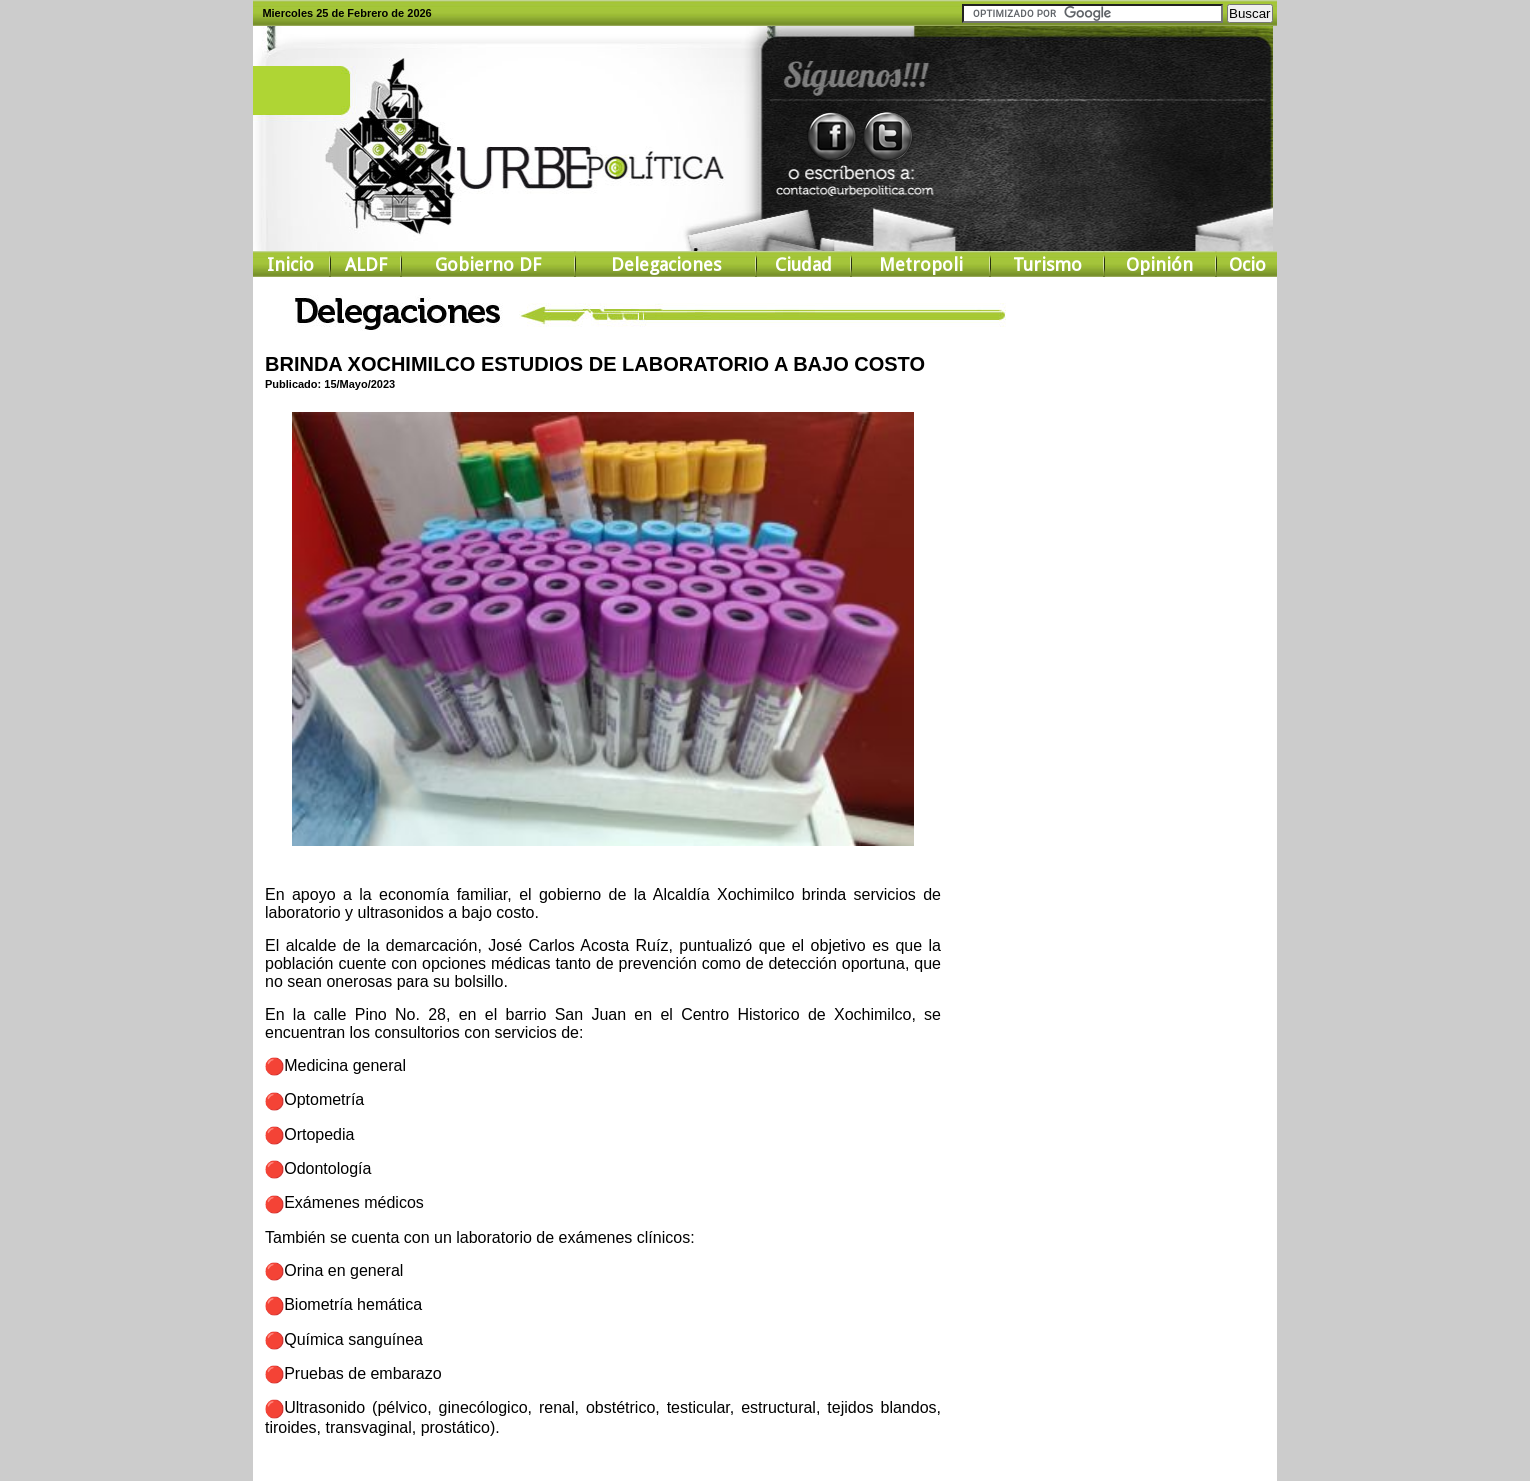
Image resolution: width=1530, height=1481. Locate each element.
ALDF (366, 264)
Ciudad (803, 264)
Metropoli (921, 264)
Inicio (290, 264)
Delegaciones (666, 264)
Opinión (1159, 264)
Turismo (1047, 264)
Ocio (1247, 264)
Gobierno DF (488, 264)
